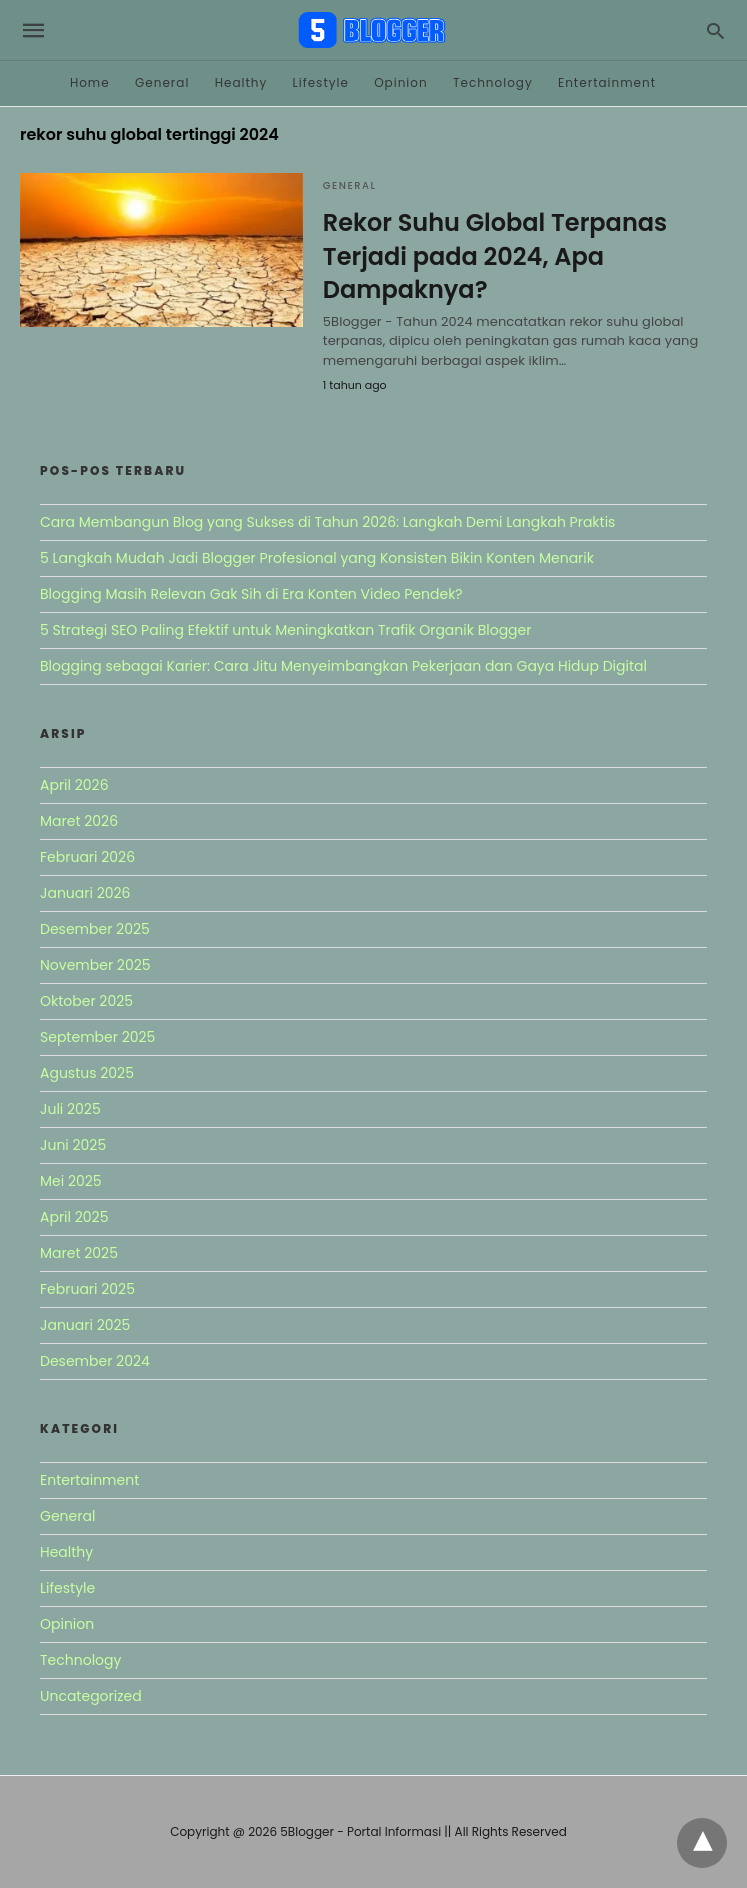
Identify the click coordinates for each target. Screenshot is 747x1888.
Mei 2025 (71, 1181)
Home (90, 82)
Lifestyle (321, 82)
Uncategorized (91, 1696)
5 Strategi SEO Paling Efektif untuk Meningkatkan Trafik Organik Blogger (285, 630)
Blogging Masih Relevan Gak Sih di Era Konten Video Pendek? (251, 594)
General (162, 82)
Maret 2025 (79, 1253)
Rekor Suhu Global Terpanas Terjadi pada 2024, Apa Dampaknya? (495, 256)
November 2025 (95, 965)
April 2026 (74, 785)
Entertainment (607, 82)
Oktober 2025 (86, 1001)
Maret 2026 (79, 821)
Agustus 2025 (87, 1073)
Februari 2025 (87, 1289)
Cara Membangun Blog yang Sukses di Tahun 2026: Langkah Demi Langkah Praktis (327, 522)
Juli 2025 (70, 1109)
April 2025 (74, 1217)
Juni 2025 (73, 1145)
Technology (493, 82)
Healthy (241, 82)
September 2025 (97, 1037)
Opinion (401, 82)
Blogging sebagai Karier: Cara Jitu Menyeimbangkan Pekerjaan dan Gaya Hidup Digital (343, 666)
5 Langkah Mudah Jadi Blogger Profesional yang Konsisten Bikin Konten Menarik (317, 558)
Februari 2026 (87, 857)
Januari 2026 (85, 893)
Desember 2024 (95, 1361)
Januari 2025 (85, 1325)
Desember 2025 (95, 929)
